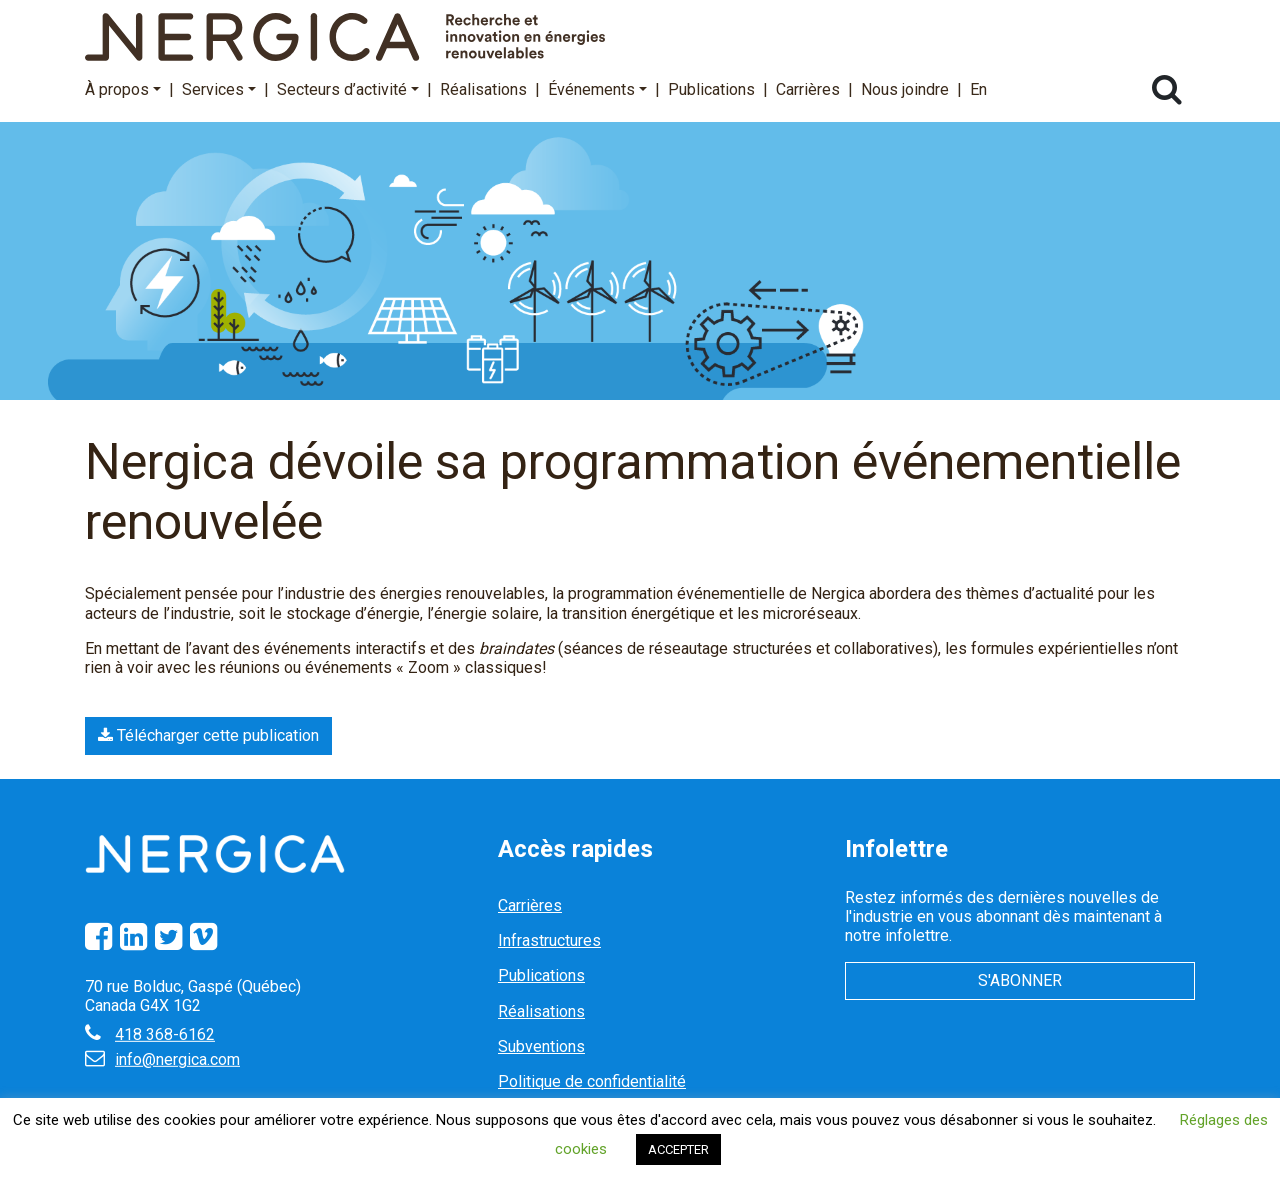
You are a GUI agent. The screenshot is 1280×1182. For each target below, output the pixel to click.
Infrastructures (549, 940)
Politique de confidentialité (592, 1081)
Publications (711, 89)
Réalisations (483, 89)
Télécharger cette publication (208, 735)
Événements (597, 89)
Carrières (808, 89)
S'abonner (1020, 980)
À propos (123, 89)
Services (219, 89)
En (978, 89)
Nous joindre (905, 89)
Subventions (541, 1046)
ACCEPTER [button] (678, 1149)
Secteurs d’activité (348, 89)
